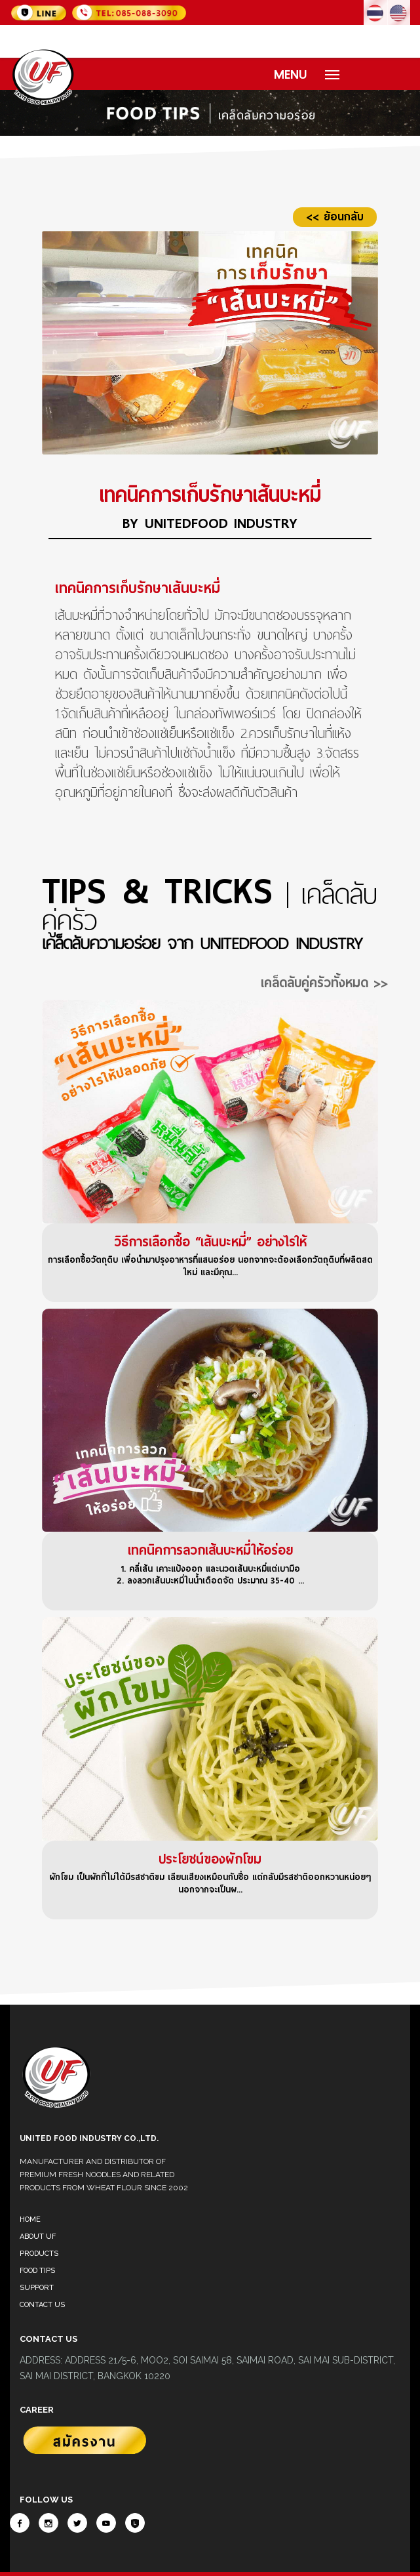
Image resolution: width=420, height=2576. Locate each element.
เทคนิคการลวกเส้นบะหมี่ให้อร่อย (210, 1550)
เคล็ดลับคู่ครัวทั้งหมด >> (324, 983)
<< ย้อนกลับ (335, 217)
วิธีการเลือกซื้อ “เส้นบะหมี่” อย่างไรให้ (210, 1242)
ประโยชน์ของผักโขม (210, 1859)
